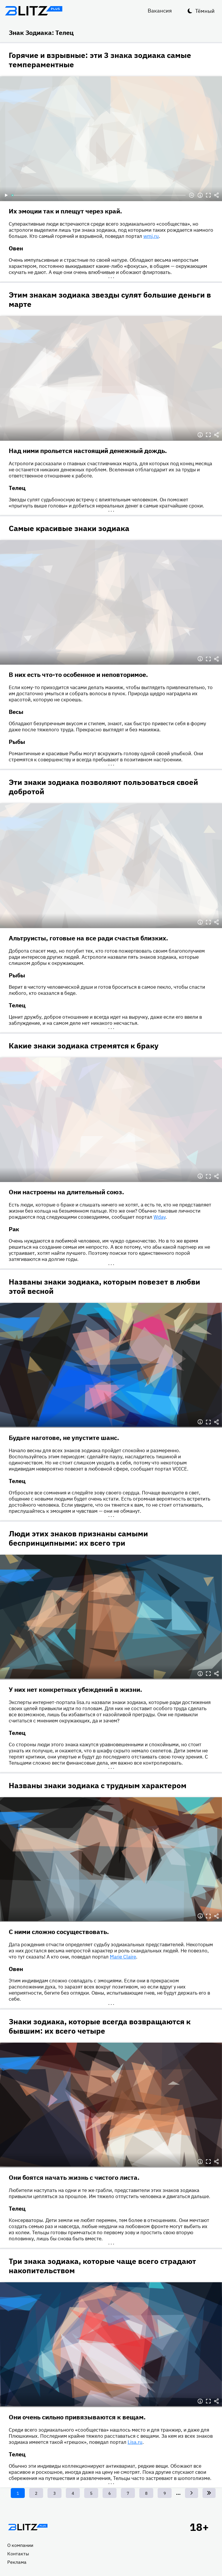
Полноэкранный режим (208, 195)
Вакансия (160, 10)
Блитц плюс (33, 10)
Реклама (17, 2562)
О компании (20, 2545)
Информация (200, 195)
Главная (27, 2527)
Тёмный (205, 11)
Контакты (18, 2553)
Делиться (216, 195)
